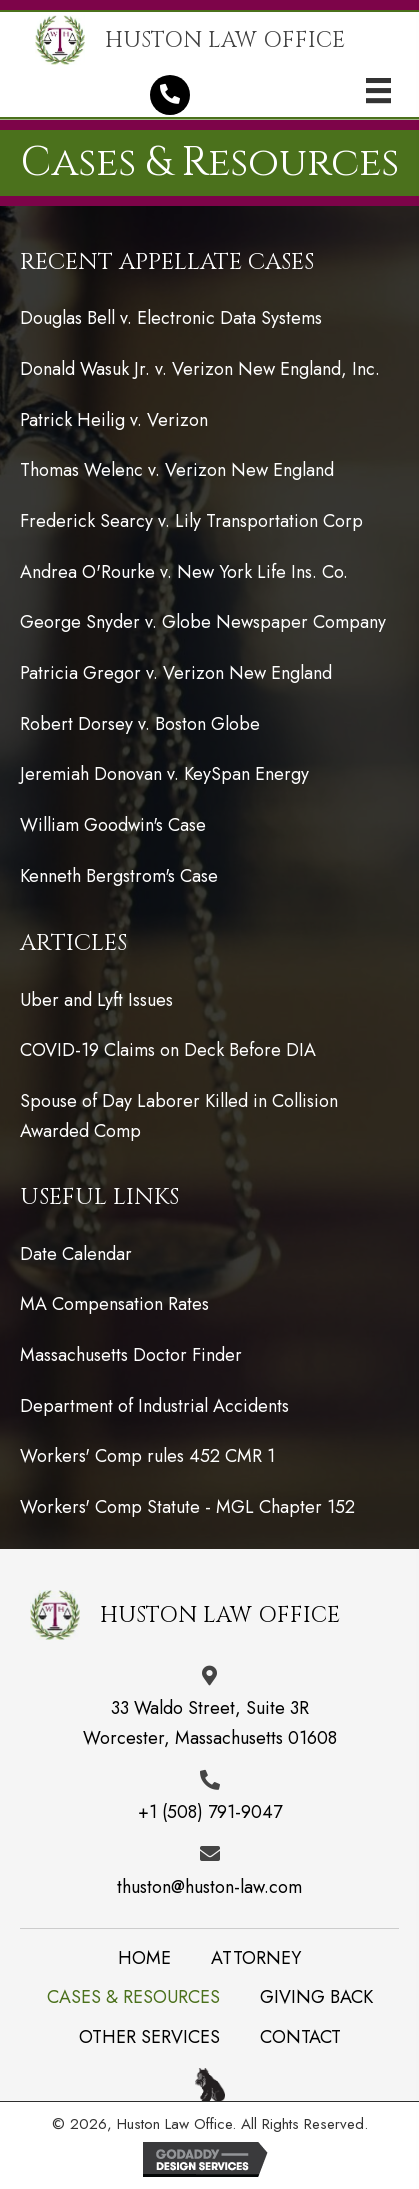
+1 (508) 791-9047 (210, 1812)
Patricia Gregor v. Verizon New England (176, 673)
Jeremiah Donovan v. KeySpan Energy (164, 774)
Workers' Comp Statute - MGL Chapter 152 (187, 1507)
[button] (170, 95)
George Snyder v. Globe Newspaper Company (203, 622)
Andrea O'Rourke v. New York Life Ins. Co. (184, 572)
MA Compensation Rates (114, 1304)
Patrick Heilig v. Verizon (114, 420)
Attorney (256, 1958)
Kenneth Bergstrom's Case (119, 876)
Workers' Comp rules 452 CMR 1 (147, 1456)
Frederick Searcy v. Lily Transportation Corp (191, 521)
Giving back (316, 1997)
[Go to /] (217, 40)
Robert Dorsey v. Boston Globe (140, 724)
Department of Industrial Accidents (154, 1406)
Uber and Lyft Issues (96, 1000)
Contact (300, 2037)
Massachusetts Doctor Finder (131, 1355)
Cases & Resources (133, 1997)
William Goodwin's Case (113, 825)
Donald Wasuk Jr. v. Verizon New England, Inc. (200, 369)
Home (144, 1958)
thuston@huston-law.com (209, 1887)
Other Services (149, 2037)
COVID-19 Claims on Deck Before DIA (168, 1050)
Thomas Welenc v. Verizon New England (177, 470)
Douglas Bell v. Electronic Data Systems (171, 318)
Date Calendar (76, 1254)
